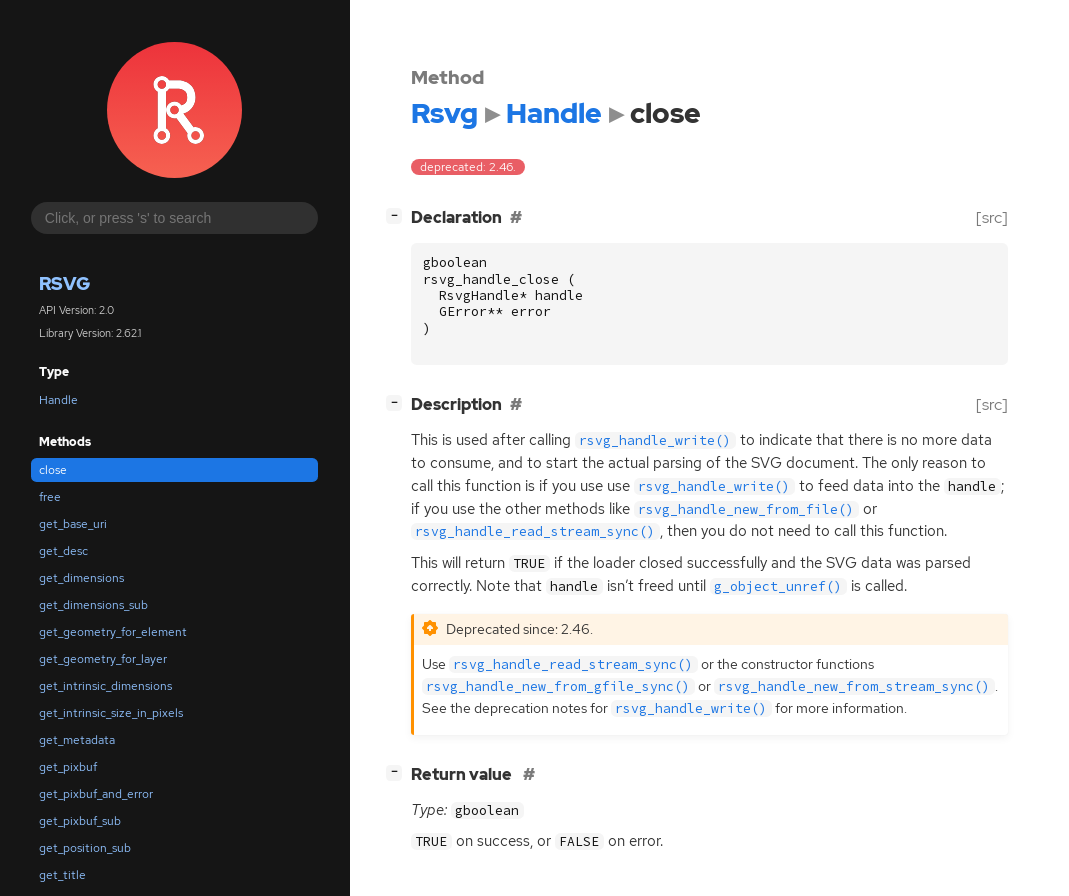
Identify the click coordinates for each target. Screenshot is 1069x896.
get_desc (63, 551)
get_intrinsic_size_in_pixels (111, 713)
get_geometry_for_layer (103, 659)
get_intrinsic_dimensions (105, 686)
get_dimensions (81, 578)
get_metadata (77, 740)
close (53, 470)
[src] (992, 217)
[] (398, 215)
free (50, 497)
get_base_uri (73, 524)
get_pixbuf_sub (80, 821)
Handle (58, 400)
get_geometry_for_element (113, 632)
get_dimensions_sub (93, 605)
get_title (62, 875)
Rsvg (64, 283)
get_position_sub (85, 848)
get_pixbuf (68, 767)
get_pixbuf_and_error (96, 794)
